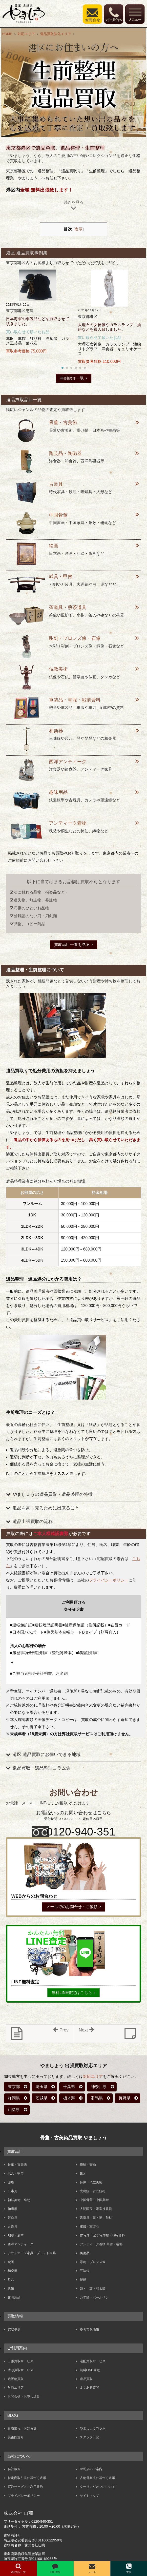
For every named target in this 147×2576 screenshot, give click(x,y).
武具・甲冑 (16, 2173)
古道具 (12, 2226)
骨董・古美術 (17, 2164)
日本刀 (12, 2191)
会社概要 (14, 2469)
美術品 (84, 2253)
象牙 (83, 2173)
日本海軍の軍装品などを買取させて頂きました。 (37, 321)
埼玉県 (41, 2087)
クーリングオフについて (97, 2487)
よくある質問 (89, 2387)
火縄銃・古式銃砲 (92, 2191)
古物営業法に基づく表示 (97, 2478)
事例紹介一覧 (72, 378)
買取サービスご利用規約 (25, 2487)
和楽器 (12, 2271)
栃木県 (69, 2098)
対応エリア (26, 34)
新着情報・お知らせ (22, 2428)
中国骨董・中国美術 (94, 2200)
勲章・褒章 (16, 2235)
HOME (7, 34)
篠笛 (11, 2288)
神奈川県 (99, 2087)
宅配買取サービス (92, 2361)
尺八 (11, 2280)
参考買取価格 (89, 2329)
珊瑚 (11, 2182)
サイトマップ (89, 2496)
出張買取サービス (20, 2361)
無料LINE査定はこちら (72, 1993)
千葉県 (69, 2087)
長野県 (124, 2098)
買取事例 (14, 2329)
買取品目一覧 (18, 2568)
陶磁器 (12, 2209)
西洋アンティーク (20, 2244)
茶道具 (12, 2218)
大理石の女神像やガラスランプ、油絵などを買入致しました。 (109, 326)
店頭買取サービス (20, 2370)
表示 (79, 229)
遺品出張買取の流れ (33, 1521)
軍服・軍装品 (89, 2226)
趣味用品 (14, 2297)
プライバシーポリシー (108, 1580)
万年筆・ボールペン (94, 2297)
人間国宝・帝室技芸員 (96, 2209)
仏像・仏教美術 (91, 2182)
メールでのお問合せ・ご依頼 (72, 1907)
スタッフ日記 (89, 2437)
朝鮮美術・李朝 (19, 2200)
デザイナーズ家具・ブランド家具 (32, 2253)
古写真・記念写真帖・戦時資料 (102, 2235)
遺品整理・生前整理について (35, 969)
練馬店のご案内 (91, 2469)
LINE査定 (55, 2568)
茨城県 (41, 2098)
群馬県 (97, 2098)
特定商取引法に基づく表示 (27, 2478)
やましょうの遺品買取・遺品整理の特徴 (53, 1494)
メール (92, 2568)
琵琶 (83, 2280)
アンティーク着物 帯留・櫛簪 (101, 2244)
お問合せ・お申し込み (24, 2396)
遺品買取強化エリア (55, 34)
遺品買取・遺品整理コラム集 (41, 1768)
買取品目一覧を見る (72, 944)
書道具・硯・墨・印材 (96, 2218)
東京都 (14, 2087)
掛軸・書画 (88, 2164)
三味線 (84, 2271)
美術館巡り (16, 2437)
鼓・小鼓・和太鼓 (92, 2288)
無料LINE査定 (90, 2370)
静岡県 (14, 2098)
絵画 (11, 2262)
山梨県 (14, 2110)
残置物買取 (16, 2379)
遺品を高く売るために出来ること (46, 1507)
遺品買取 (86, 2379)
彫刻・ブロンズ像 (92, 2262)
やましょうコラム (92, 2428)
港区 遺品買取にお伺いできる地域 (47, 1754)
